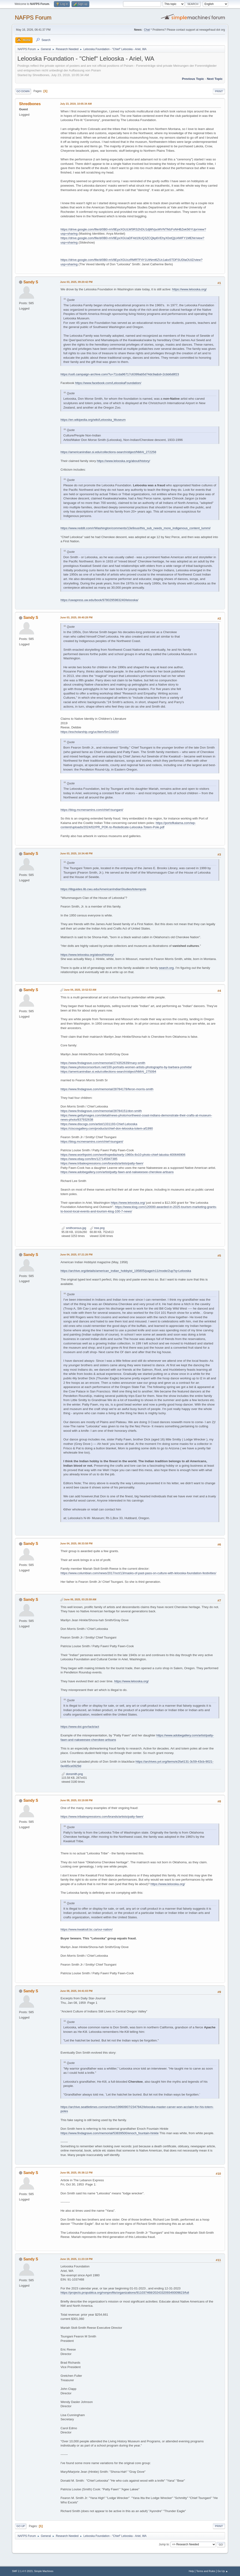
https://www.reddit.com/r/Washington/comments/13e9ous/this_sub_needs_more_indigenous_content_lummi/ (135, 528)
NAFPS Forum (33, 17)
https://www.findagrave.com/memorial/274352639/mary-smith (102, 1063)
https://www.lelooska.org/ (189, 289)
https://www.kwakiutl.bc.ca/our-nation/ (86, 1929)
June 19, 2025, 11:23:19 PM (76, 2259)
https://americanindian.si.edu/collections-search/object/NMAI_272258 (108, 452)
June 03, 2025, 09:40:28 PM (76, 617)
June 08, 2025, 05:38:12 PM (76, 2172)
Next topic (215, 79)
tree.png (97, 1228)
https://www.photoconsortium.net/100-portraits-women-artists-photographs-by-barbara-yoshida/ (126, 1067)
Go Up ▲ (223, 2571)
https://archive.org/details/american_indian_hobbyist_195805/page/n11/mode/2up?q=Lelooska (125, 1271)
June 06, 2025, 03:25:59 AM (80, 1599)
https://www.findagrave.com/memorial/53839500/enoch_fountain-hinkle (109, 2133)
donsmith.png (72, 1774)
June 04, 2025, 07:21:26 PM (76, 1254)
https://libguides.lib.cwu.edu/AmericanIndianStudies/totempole (103, 889)
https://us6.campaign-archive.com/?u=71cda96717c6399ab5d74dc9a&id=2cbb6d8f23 (119, 374)
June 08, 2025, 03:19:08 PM (76, 1800)
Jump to (164, 2544)
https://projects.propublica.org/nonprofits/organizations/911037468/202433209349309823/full (124, 2292)
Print (219, 91)
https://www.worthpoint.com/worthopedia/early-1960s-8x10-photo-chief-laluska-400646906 (122, 1154)
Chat (147, 29)
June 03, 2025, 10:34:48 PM (76, 853)
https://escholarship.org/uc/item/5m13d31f (89, 732)
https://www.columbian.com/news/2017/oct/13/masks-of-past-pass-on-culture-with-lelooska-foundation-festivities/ (138, 1573)
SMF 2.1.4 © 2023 (22, 2571)
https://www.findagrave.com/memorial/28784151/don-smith (101, 1111)
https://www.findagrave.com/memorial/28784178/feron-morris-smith (106, 1089)
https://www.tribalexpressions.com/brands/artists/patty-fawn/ (101, 1163)
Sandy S (30, 282)
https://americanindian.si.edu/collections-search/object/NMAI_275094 (108, 1071)
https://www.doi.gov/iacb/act (79, 1726)
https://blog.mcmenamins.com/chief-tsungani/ (91, 810)
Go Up (20, 2526)
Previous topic (193, 79)
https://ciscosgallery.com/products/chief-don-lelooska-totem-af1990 (106, 1128)
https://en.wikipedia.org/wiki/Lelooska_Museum (93, 419)
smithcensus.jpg (73, 1228)
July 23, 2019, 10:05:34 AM (76, 103)
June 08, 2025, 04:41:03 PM (76, 1990)
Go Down (23, 91)
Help (191, 2571)
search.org (166, 968)
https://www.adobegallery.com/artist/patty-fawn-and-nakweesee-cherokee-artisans (117, 1172)
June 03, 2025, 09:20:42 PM (76, 281)
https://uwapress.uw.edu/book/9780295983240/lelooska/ (99, 600)
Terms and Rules (205, 2571)
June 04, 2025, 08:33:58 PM (76, 1543)
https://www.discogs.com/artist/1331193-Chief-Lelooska (98, 1124)
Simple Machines (43, 2571)
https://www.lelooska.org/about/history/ (123, 461)
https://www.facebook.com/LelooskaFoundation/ (108, 383)
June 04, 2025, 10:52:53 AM (80, 989)
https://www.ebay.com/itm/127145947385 (88, 1159)
